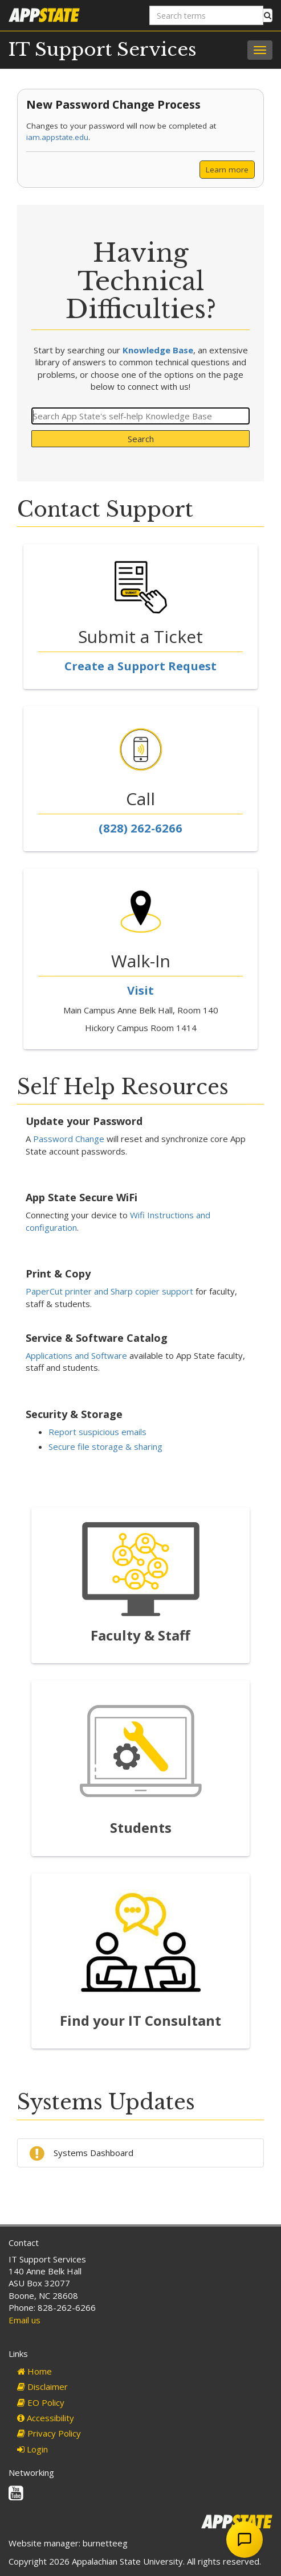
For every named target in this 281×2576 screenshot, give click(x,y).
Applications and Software (76, 1355)
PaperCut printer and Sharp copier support (109, 1291)
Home (34, 2371)
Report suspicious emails (97, 1431)
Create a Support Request (140, 666)
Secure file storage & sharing (105, 1446)
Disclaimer (42, 2386)
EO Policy (40, 2402)
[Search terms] (206, 15)
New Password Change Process (113, 104)
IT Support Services (103, 49)
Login (32, 2449)
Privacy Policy (49, 2433)
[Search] (140, 415)
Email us (24, 2320)
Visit (140, 990)
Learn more (227, 169)
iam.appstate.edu (57, 137)
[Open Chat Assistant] (244, 2539)
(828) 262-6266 (140, 828)
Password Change (68, 1138)
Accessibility (45, 2417)
